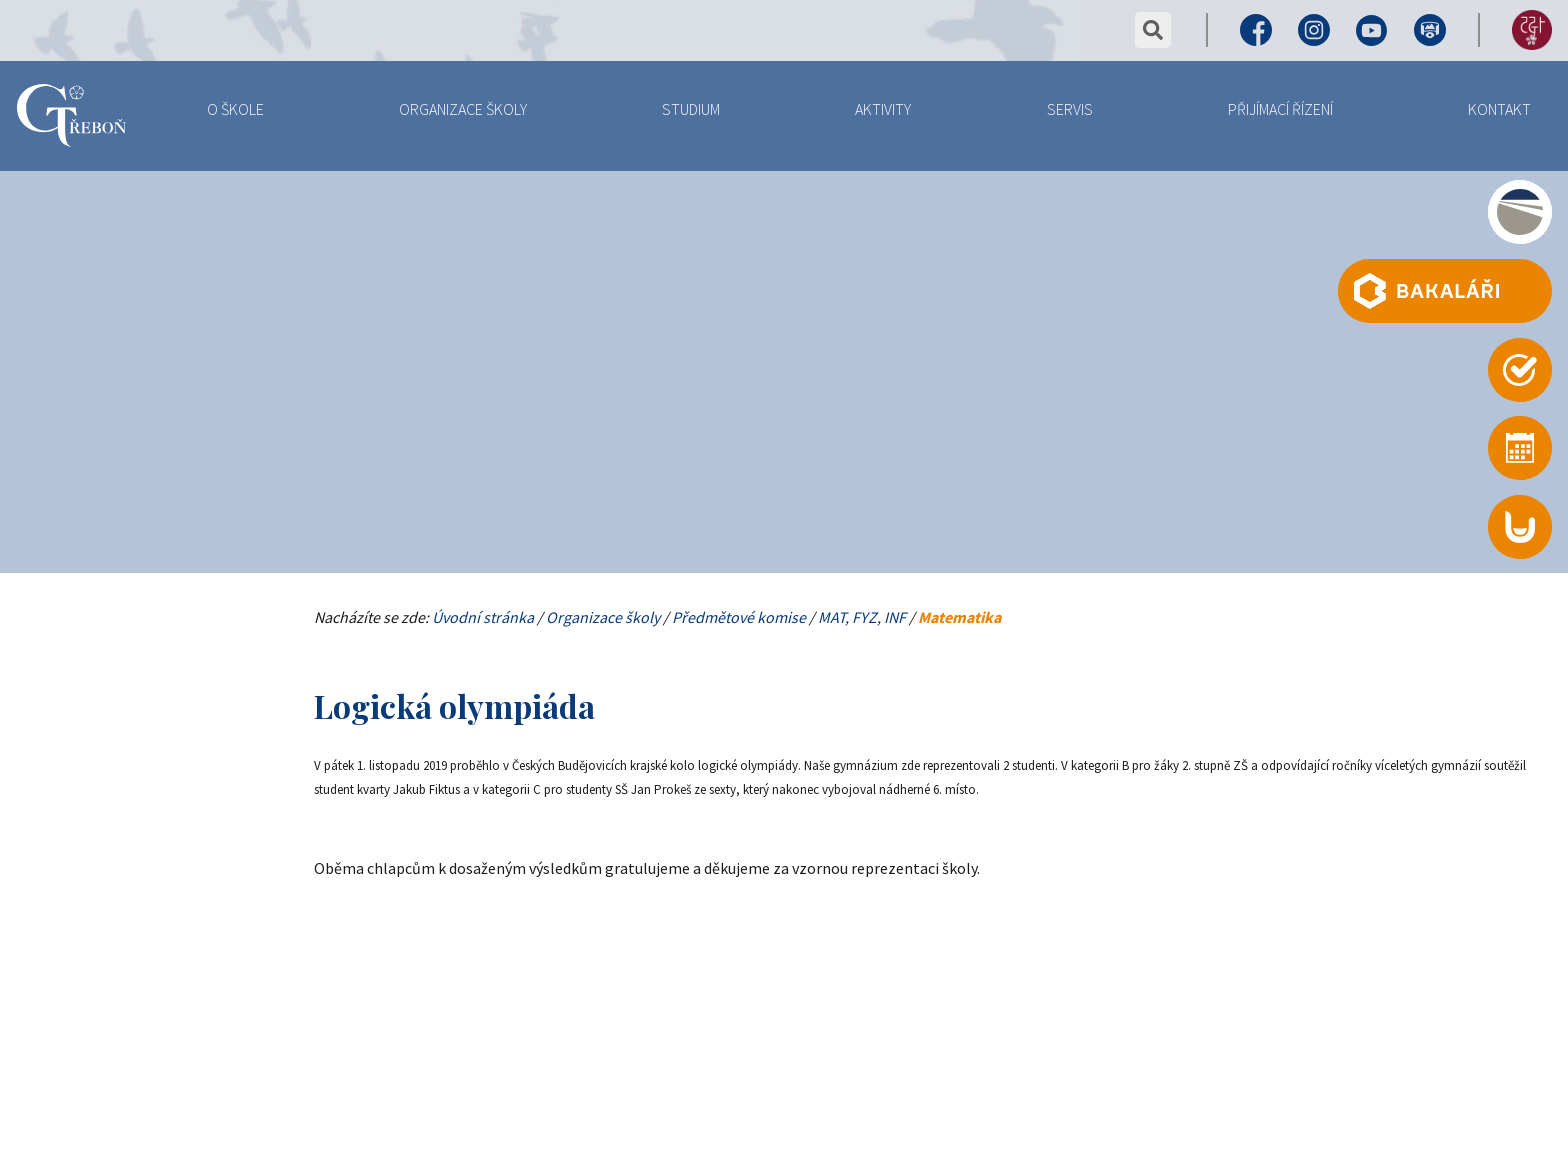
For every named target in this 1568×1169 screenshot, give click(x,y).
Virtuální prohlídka (1430, 30)
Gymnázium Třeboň (71, 117)
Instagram (1314, 30)
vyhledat (1153, 30)
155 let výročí (1532, 30)
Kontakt (1499, 109)
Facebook (1256, 30)
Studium (691, 109)
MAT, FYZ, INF (862, 617)
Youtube (1372, 30)
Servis (1070, 109)
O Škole (235, 109)
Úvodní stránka (483, 617)
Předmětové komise (739, 617)
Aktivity (883, 109)
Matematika (959, 617)
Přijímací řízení (1280, 109)
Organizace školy (463, 109)
